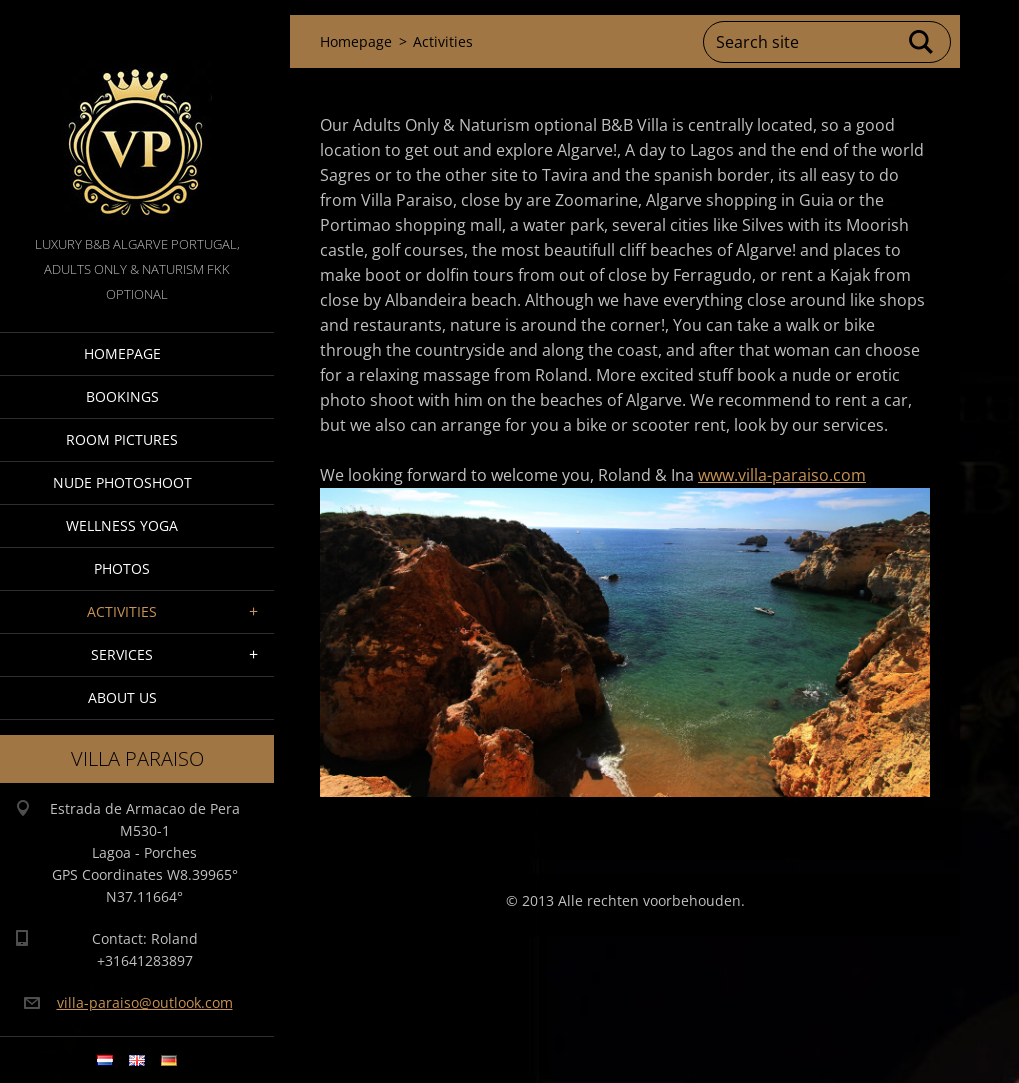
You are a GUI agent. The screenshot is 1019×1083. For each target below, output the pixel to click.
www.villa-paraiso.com (782, 475)
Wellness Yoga (122, 525)
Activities (122, 611)
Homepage (122, 353)
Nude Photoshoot (122, 482)
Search (922, 42)
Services (122, 654)
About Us (122, 697)
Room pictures (122, 439)
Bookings (122, 396)
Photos (122, 568)
